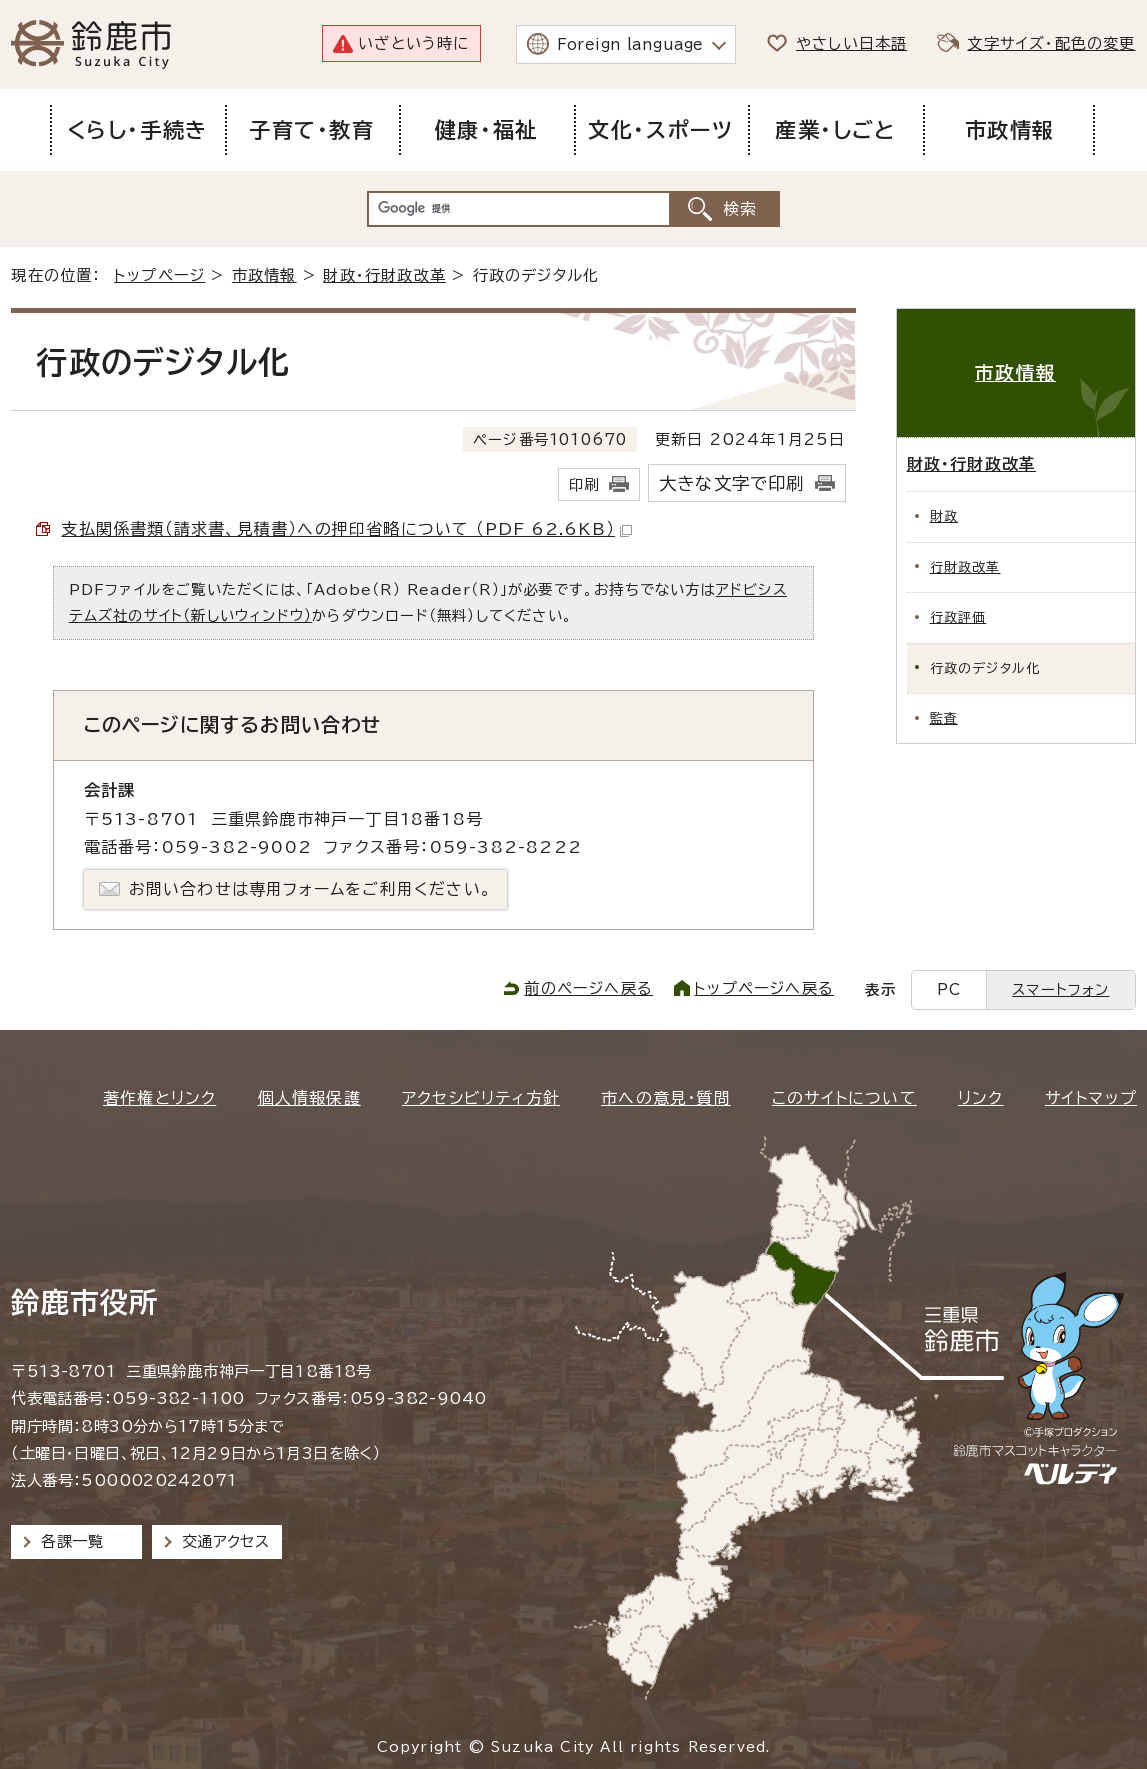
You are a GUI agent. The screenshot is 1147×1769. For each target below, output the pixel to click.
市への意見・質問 (666, 1098)
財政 (944, 516)
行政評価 (958, 617)
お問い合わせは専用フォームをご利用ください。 (310, 889)
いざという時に (413, 43)
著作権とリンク (159, 1098)
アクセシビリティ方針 (481, 1098)
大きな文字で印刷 (732, 483)
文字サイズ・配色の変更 (1051, 43)
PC (949, 989)
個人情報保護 (309, 1098)
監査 (944, 718)
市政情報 (264, 275)
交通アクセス (225, 1541)
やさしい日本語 (851, 43)
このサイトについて (844, 1098)
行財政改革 (965, 567)
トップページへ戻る (764, 988)
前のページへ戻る (588, 988)
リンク (981, 1098)
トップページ (159, 275)
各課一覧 (72, 1541)
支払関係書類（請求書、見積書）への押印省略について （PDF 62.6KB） (346, 529)
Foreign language (630, 44)
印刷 (584, 484)
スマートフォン (1060, 989)
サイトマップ (1091, 1098)
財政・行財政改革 (384, 275)
